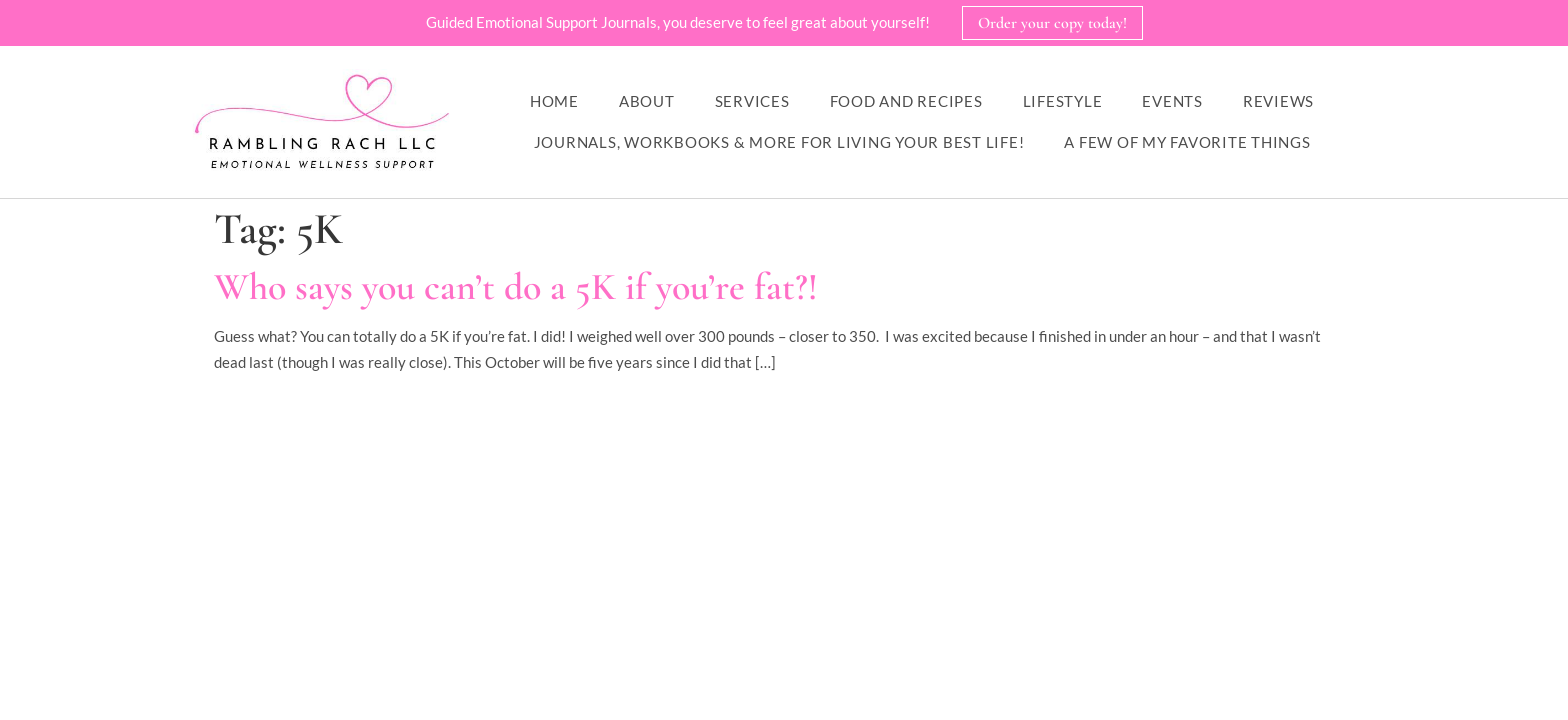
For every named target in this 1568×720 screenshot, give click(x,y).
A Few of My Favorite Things (1187, 142)
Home (554, 101)
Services (752, 101)
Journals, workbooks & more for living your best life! (779, 142)
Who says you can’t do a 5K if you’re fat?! (516, 287)
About (647, 101)
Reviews (1278, 101)
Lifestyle (1063, 101)
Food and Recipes (906, 101)
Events (1172, 101)
